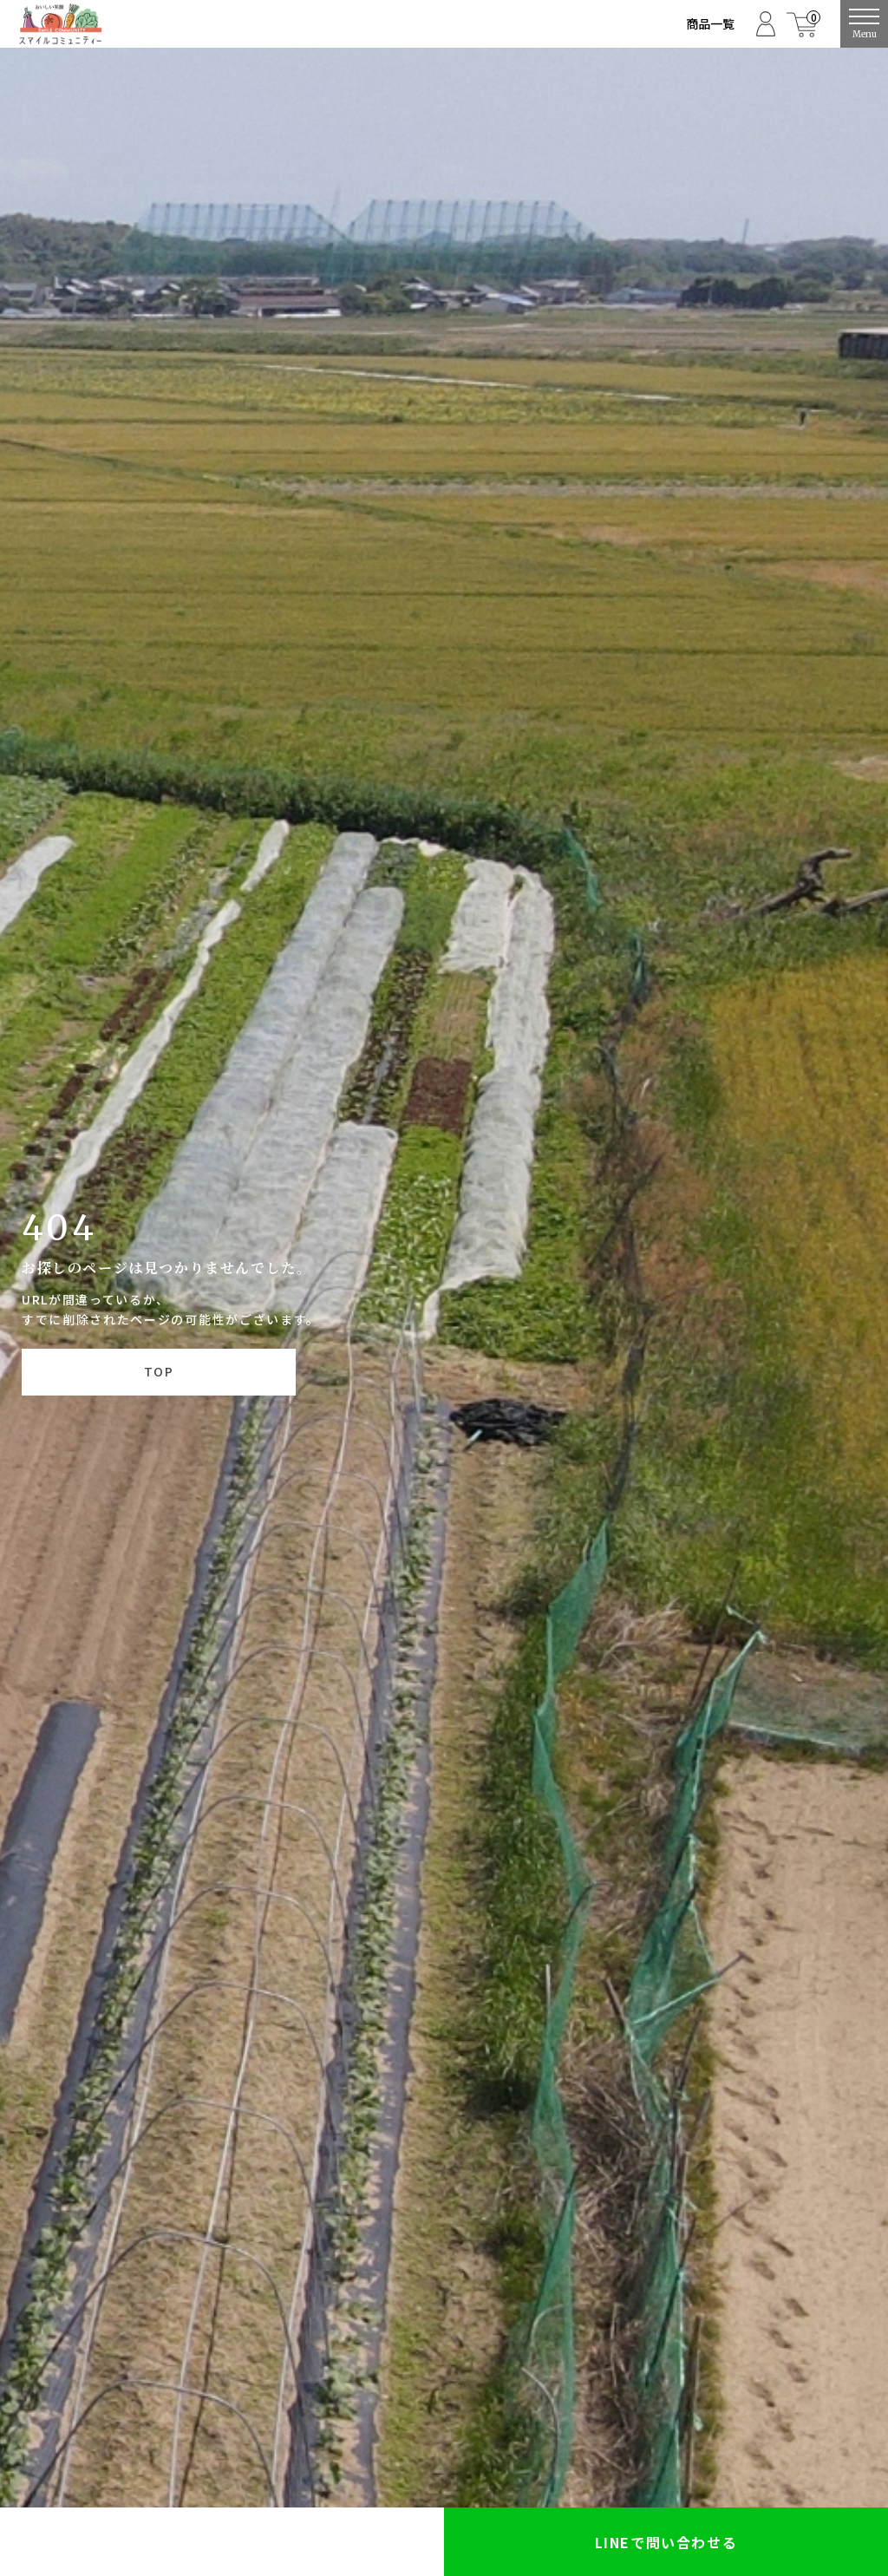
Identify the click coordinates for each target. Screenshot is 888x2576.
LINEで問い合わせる (666, 2542)
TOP (158, 1371)
